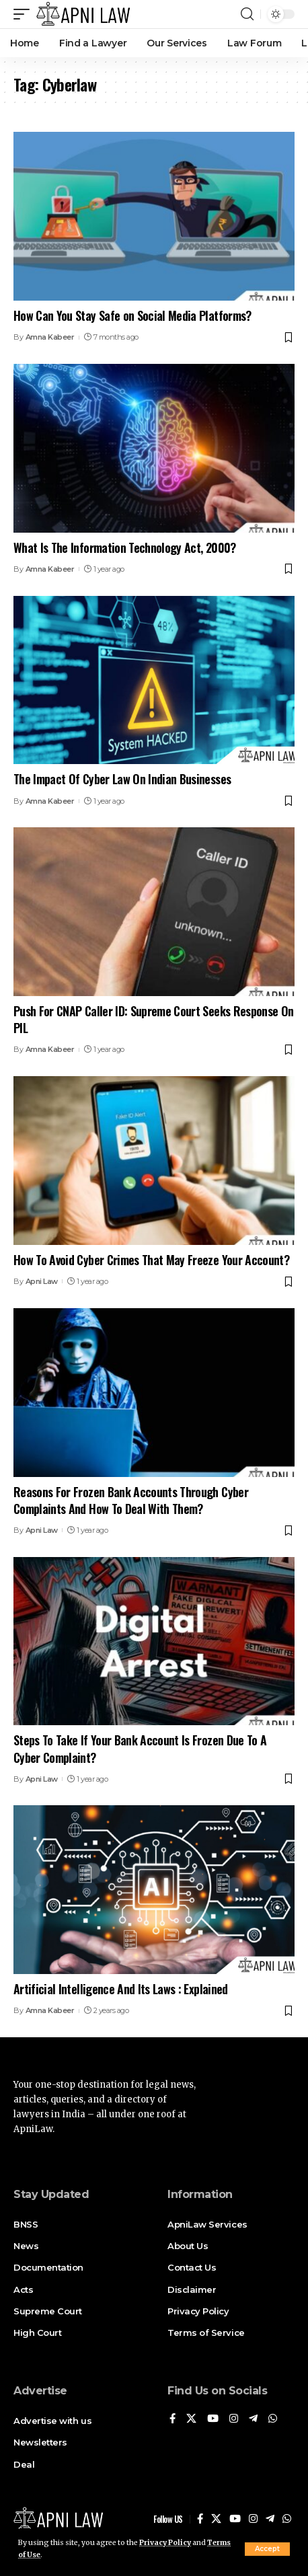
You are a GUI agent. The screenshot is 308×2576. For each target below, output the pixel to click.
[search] (247, 14)
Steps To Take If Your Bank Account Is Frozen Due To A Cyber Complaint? (139, 1748)
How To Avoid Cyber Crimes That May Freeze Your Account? (151, 1259)
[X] (191, 2419)
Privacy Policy (165, 2542)
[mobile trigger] (24, 14)
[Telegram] (253, 2419)
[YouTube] (213, 2419)
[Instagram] (233, 2419)
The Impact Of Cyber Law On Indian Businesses (122, 779)
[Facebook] (172, 2419)
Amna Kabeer (50, 337)
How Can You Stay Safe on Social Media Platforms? (132, 315)
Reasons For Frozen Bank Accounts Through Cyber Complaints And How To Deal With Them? (130, 1500)
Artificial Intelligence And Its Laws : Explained (120, 1989)
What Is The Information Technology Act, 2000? (124, 547)
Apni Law (42, 1281)
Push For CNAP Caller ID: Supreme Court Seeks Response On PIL (153, 1019)
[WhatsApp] (272, 2419)
